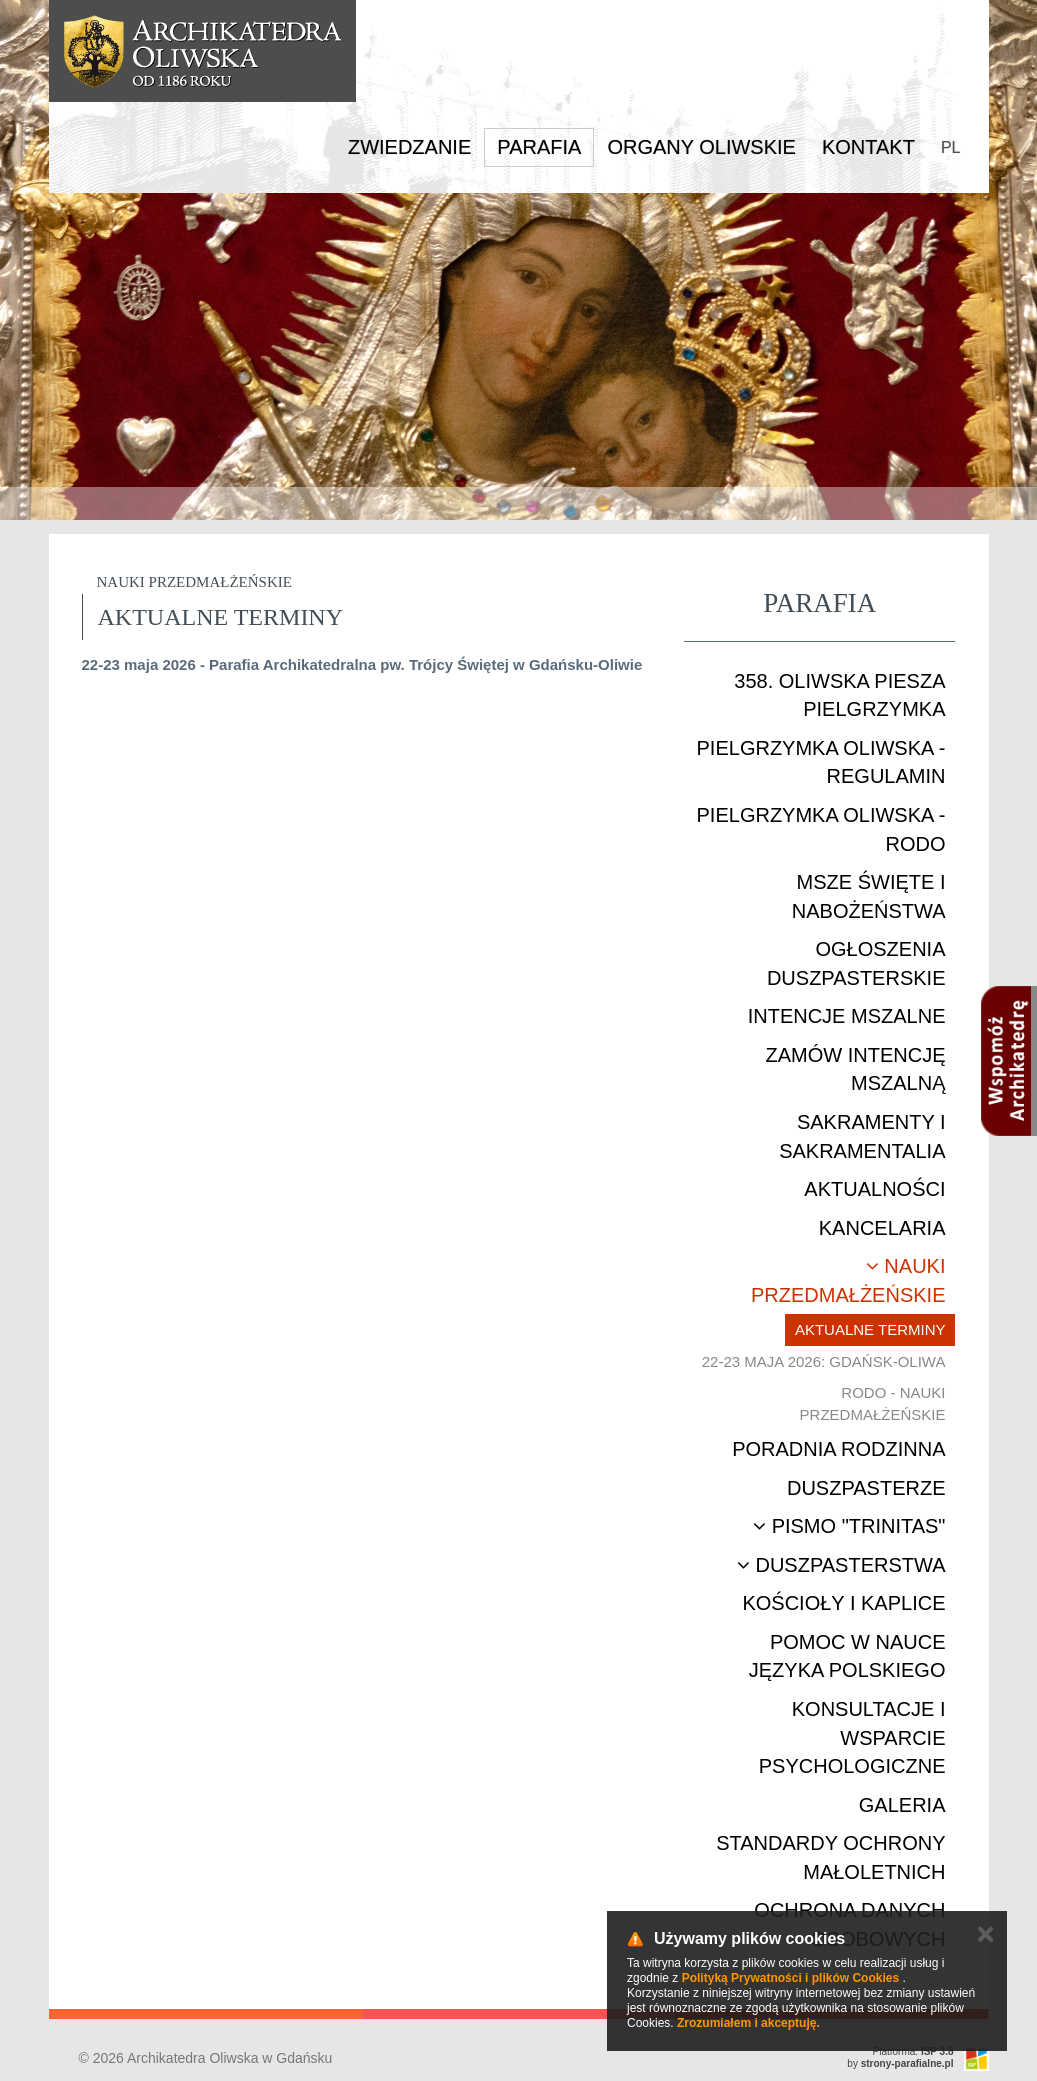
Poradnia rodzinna (838, 1449)
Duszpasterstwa (841, 1565)
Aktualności (874, 1189)
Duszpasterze (866, 1488)
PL (951, 147)
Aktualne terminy (870, 1329)
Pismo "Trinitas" (849, 1526)
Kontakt (868, 147)
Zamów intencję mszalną (855, 1069)
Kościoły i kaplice (843, 1603)
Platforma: (913, 2051)
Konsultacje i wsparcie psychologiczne (852, 1737)
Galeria (902, 1805)
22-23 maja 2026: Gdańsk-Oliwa (824, 1361)
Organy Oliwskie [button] (701, 147)
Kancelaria (882, 1228)
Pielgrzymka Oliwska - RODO (821, 829)
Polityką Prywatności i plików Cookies (790, 1978)
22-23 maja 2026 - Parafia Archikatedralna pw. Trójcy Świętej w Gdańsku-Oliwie (362, 664)
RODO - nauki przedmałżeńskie (873, 1403)
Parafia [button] (539, 147)
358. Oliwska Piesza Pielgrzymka (839, 695)
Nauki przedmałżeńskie (848, 1280)
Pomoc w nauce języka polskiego (847, 1656)
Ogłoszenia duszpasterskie (856, 963)
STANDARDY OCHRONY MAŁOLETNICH (830, 1857)
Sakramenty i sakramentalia (862, 1136)
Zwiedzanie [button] (409, 147)
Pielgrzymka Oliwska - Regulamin (821, 762)
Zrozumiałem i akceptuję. (748, 2023)
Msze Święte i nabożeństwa (869, 896)
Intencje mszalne (847, 1016)
